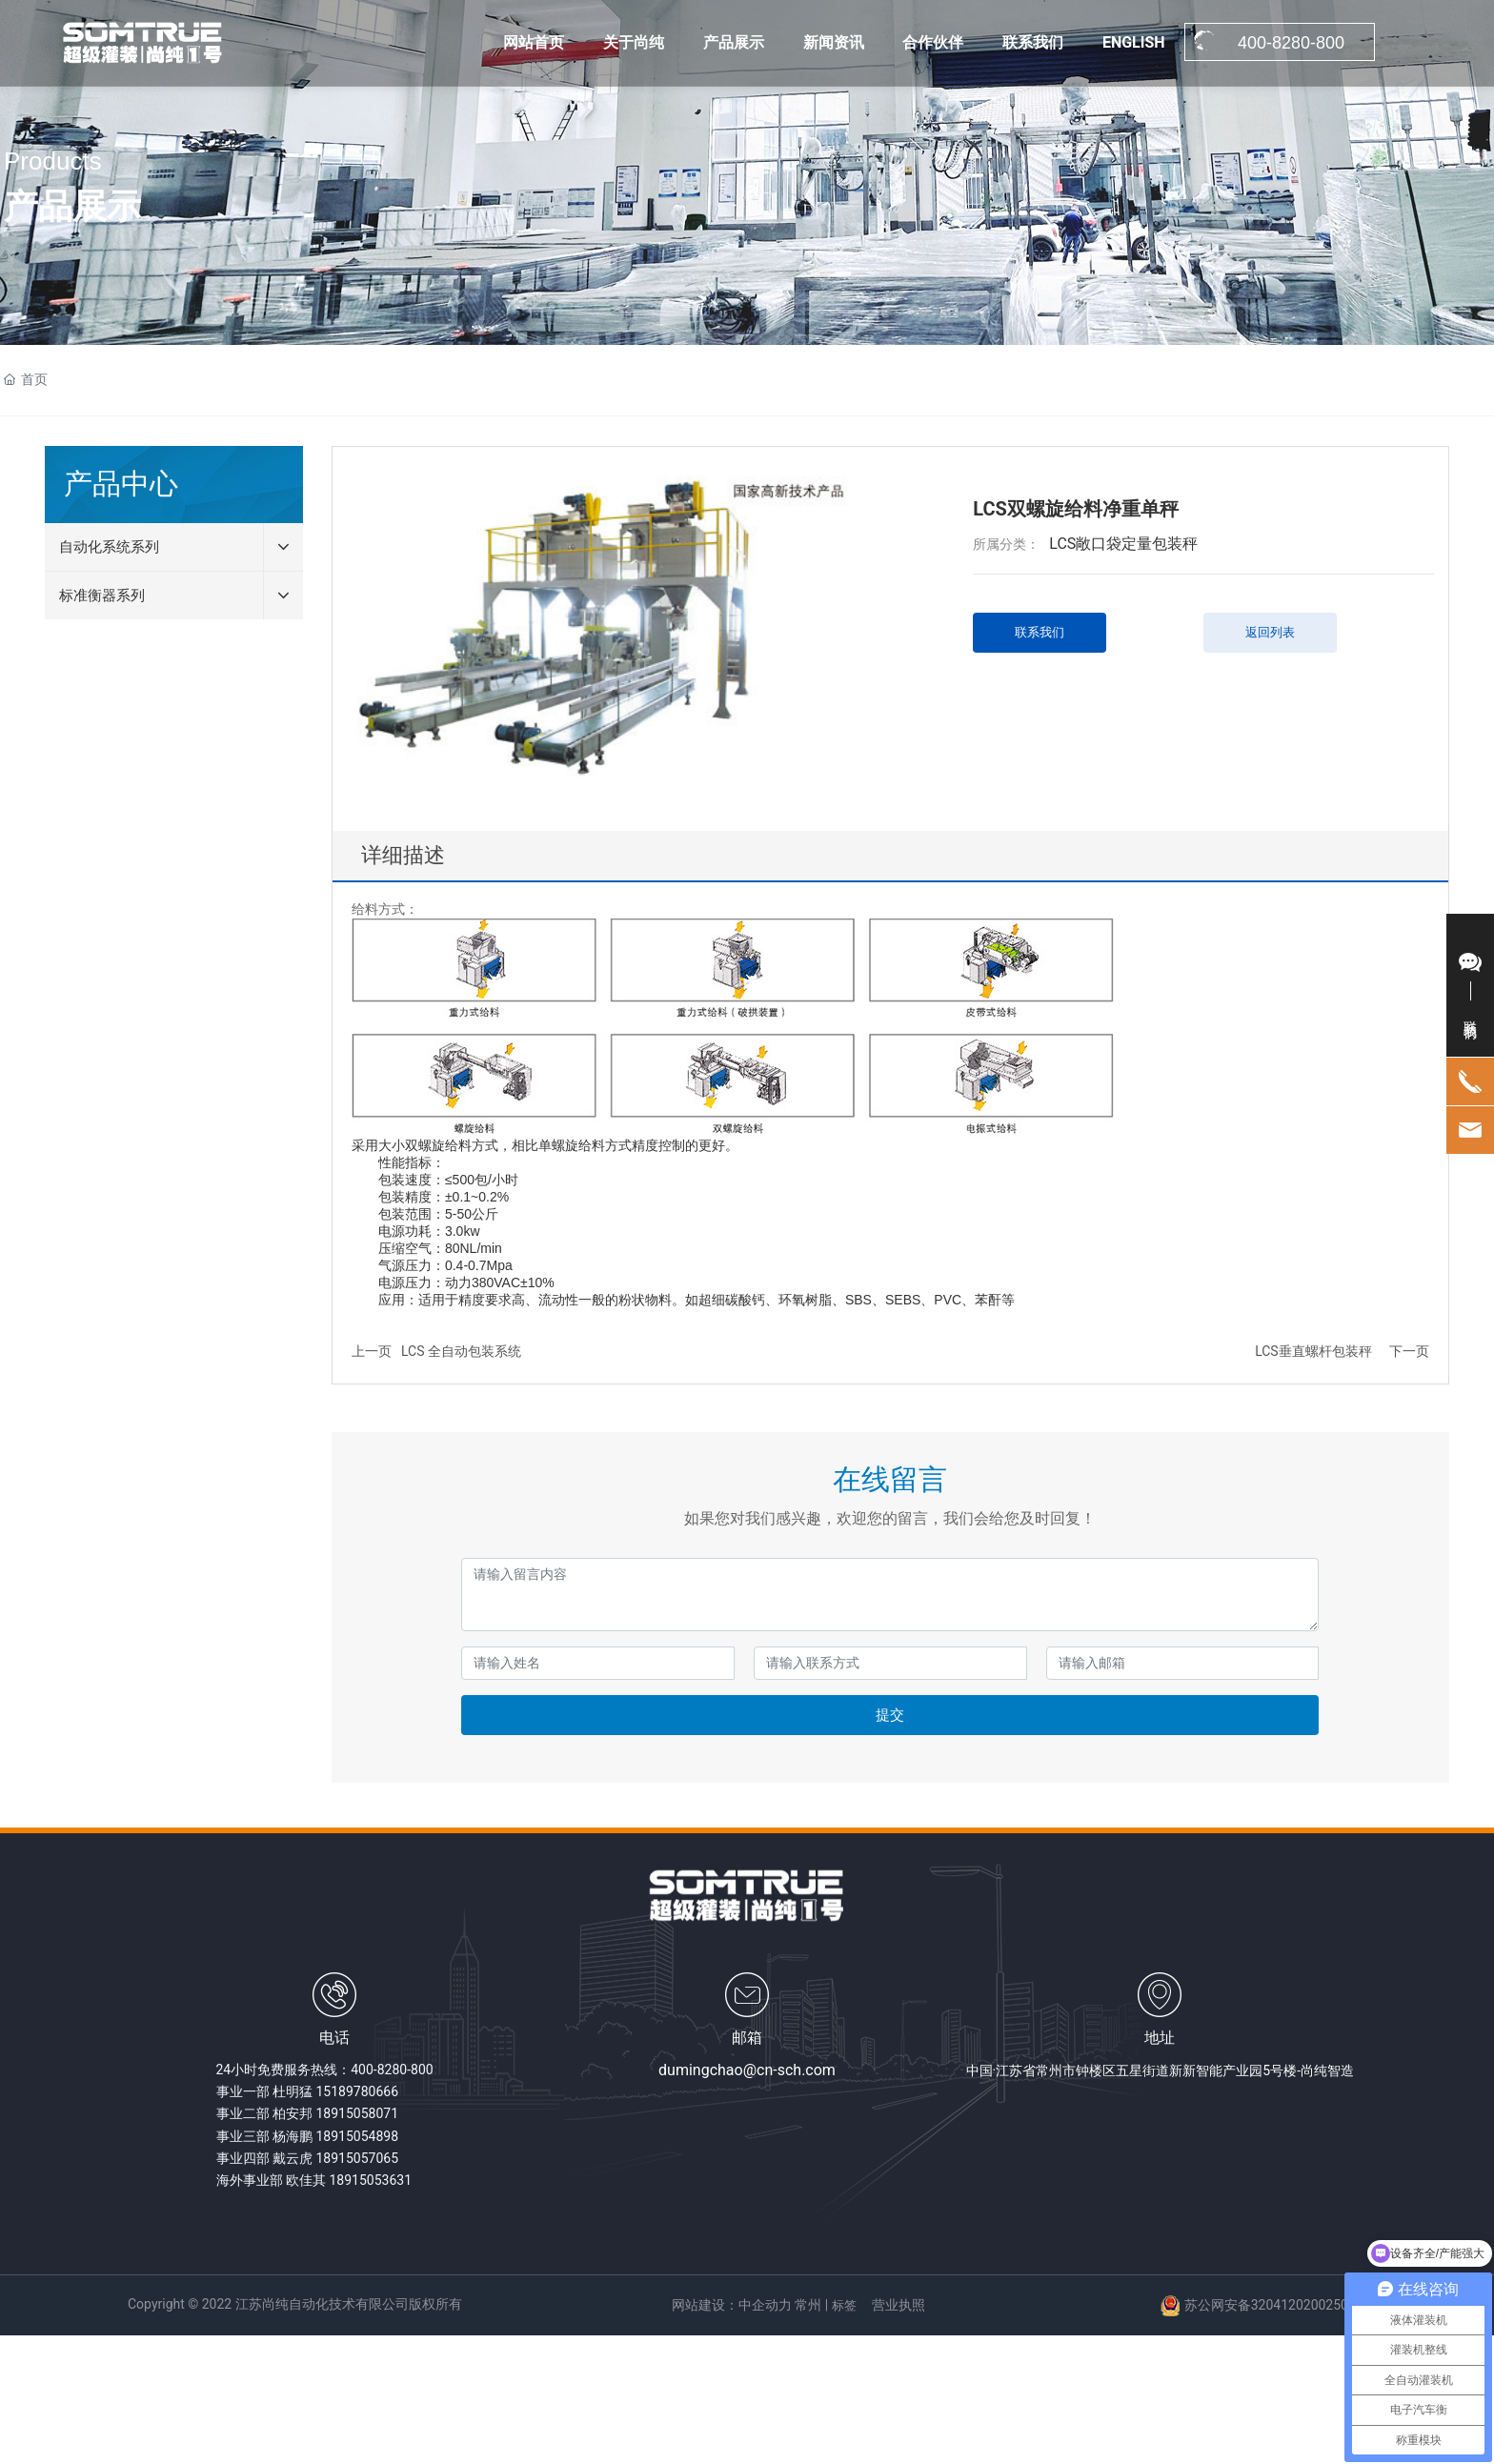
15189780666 (356, 2091)
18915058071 (356, 2113)
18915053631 (370, 2180)
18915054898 (356, 2136)
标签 (844, 2305)
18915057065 (356, 2158)
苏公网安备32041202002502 (1270, 2305)
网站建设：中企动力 (732, 2305)
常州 (808, 2305)
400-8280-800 (392, 2069)
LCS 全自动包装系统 (461, 1351)
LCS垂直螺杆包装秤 (1313, 1351)
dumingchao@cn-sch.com (747, 2070)
